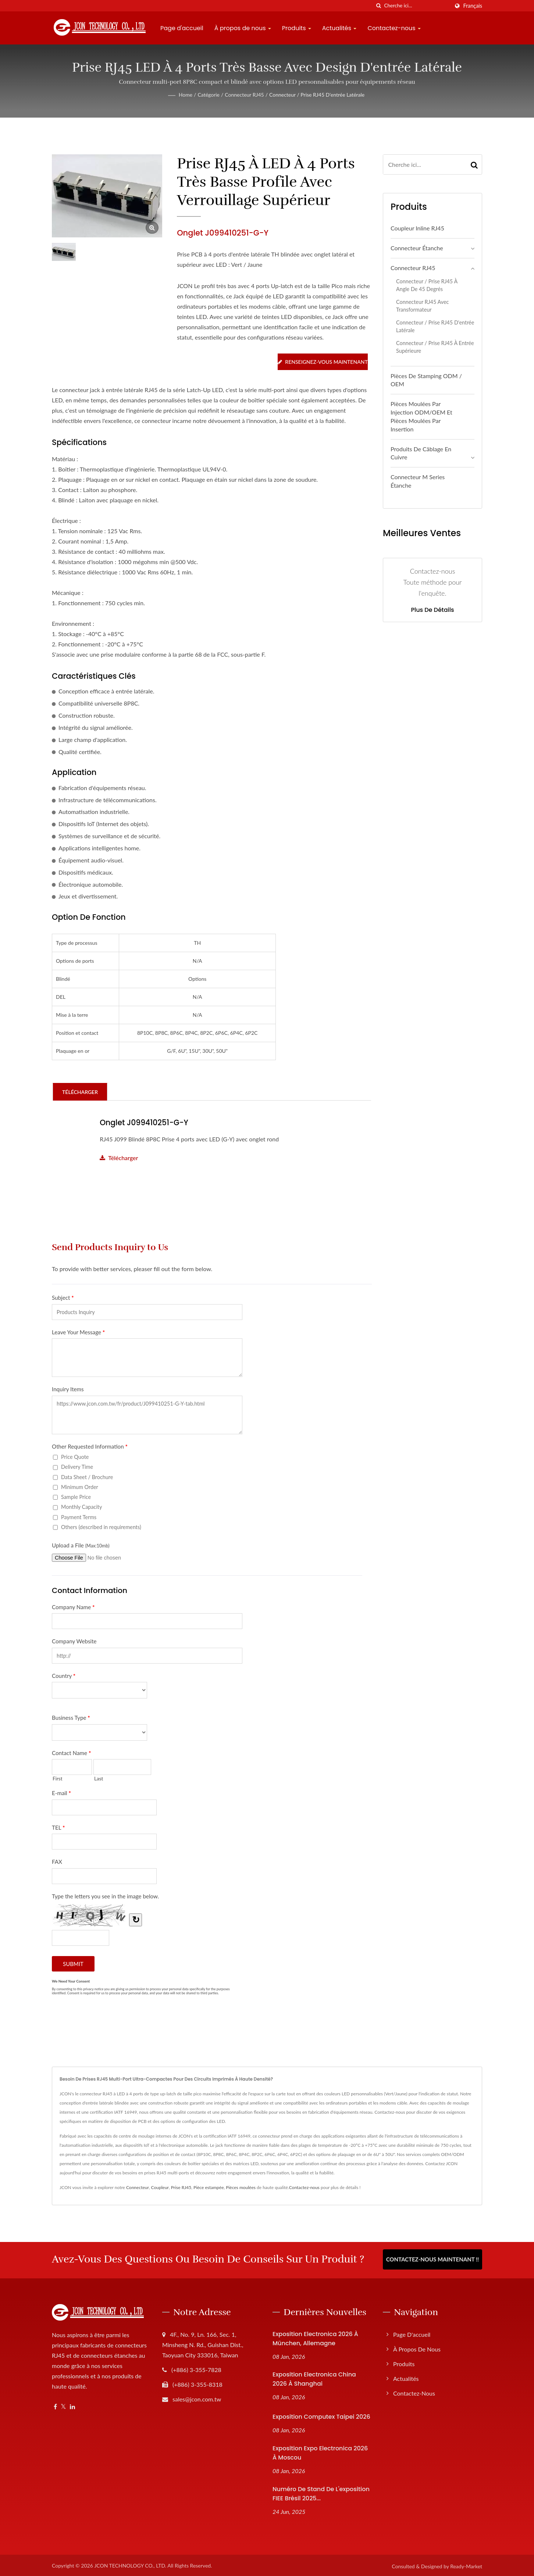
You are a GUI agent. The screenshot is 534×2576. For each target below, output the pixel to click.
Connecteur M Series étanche (418, 481)
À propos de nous (242, 28)
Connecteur (137, 2187)
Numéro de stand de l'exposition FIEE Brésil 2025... (321, 2492)
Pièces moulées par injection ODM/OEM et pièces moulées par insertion (421, 416)
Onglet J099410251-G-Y (145, 1122)
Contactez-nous (393, 28)
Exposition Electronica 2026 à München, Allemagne (315, 2337)
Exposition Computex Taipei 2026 (321, 2415)
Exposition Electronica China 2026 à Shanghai (314, 2377)
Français (472, 6)
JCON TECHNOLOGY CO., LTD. (130, 2564)
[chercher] (378, 5)
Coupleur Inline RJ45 (417, 228)
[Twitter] (63, 2405)
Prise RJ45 (181, 2187)
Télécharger (119, 1157)
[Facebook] (55, 2405)
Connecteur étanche (417, 247)
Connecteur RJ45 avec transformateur (422, 306)
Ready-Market (466, 2564)
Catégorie (208, 95)
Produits (296, 28)
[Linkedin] (72, 2405)
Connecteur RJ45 (244, 95)
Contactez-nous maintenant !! (432, 2259)
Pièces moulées (241, 2187)
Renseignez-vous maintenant (322, 362)
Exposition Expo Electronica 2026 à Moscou (320, 2451)
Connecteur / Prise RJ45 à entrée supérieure (435, 347)
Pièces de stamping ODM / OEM (426, 380)
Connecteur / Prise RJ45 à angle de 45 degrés (427, 285)
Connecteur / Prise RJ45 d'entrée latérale (316, 95)
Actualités (339, 28)
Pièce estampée (208, 2187)
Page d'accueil (181, 28)
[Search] (416, 5)
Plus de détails (432, 610)
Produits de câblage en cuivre (421, 453)
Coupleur (160, 2187)
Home (185, 95)
